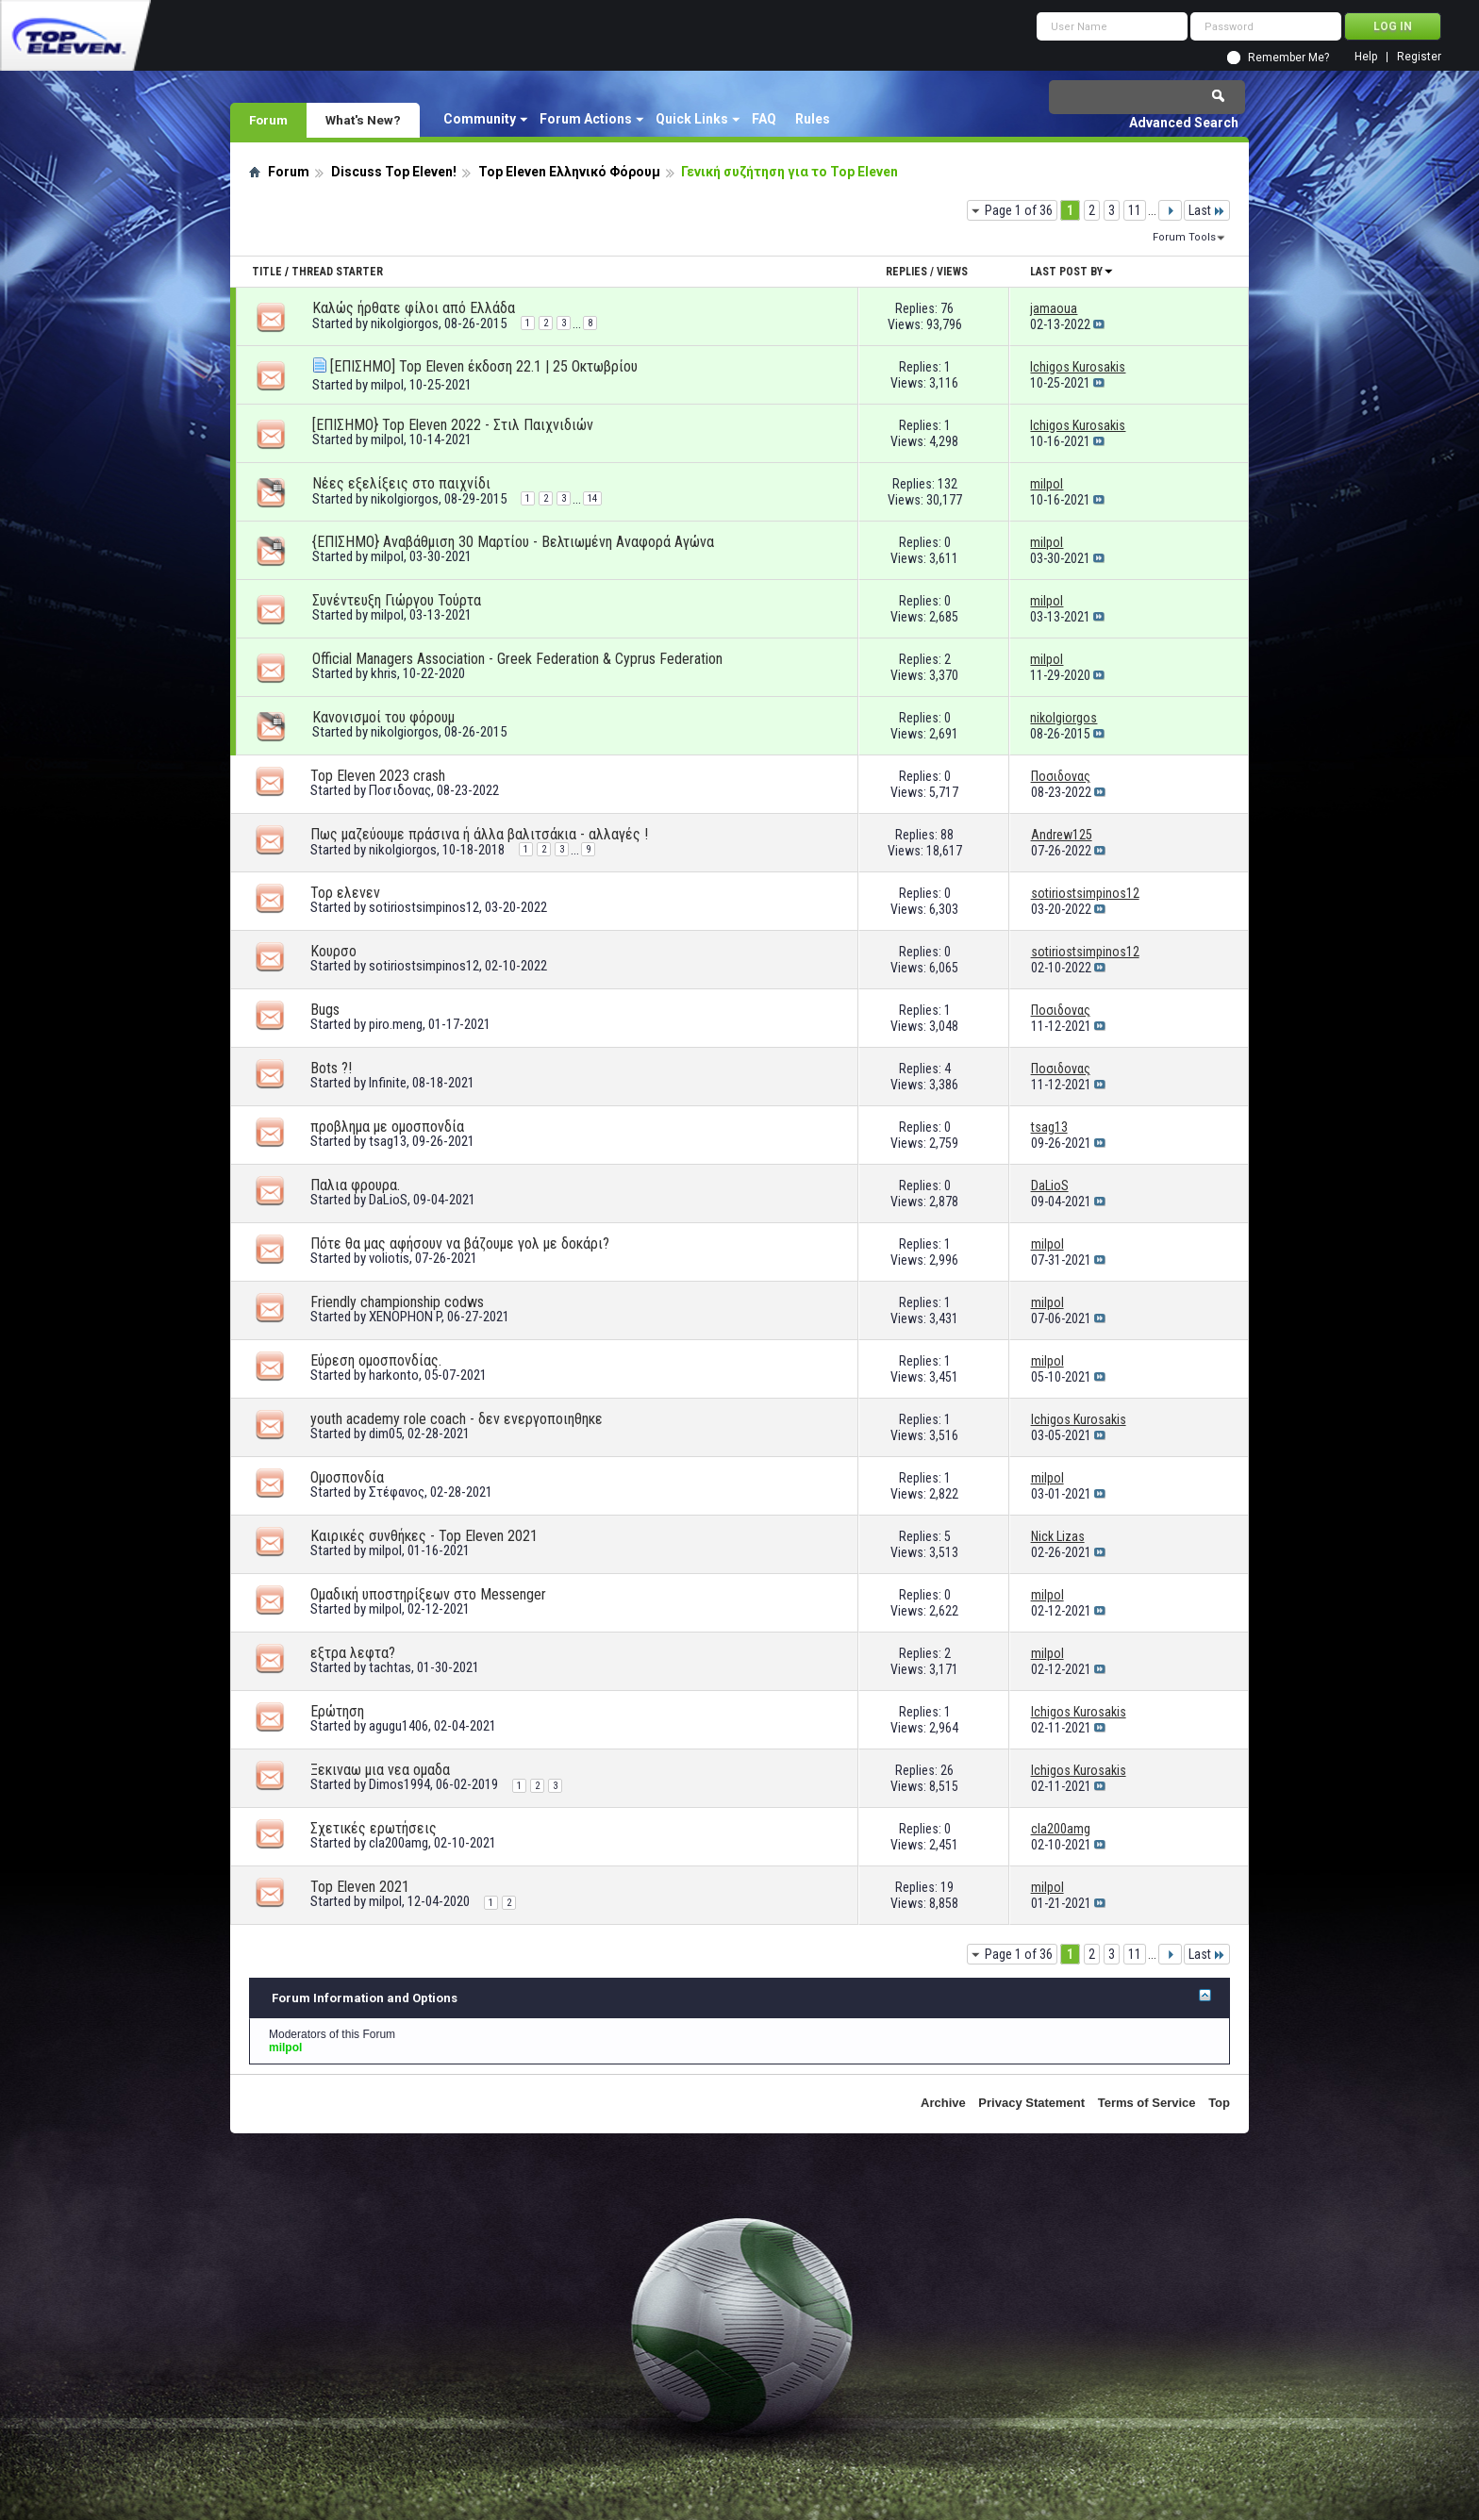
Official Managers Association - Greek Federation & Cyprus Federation (517, 659)
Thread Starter (337, 271)
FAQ (764, 118)
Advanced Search (1183, 122)
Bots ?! (331, 1068)
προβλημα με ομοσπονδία (387, 1127)
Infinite (388, 1082)
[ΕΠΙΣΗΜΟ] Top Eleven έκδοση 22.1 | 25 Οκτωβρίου (484, 366)
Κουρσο (333, 951)
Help (1365, 57)
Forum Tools (1184, 237)
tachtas (390, 1667)
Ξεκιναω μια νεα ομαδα (380, 1770)
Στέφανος (396, 1492)
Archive (943, 2103)
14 (592, 498)
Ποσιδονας (400, 790)
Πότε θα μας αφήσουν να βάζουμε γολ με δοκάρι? (459, 1243)
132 (947, 483)
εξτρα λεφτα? (352, 1653)
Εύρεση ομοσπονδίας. (375, 1360)
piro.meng (396, 1024)
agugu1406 (398, 1725)
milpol (387, 384)
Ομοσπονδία (347, 1477)
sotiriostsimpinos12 (424, 907)
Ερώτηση (337, 1711)
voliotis (389, 1258)
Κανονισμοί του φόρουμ (383, 717)
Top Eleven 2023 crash (377, 776)
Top (1219, 2103)
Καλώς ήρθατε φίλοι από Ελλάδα (413, 308)
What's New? (363, 119)
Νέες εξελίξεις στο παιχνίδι (401, 483)
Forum (268, 119)
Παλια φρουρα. (355, 1185)
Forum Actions (586, 118)
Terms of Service (1147, 2103)
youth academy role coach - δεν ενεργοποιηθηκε (456, 1419)
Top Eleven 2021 (359, 1887)
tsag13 (388, 1141)
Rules (812, 118)
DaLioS (388, 1199)
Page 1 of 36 (1019, 210)
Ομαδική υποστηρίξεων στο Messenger (428, 1594)
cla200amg (398, 1842)
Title (267, 271)
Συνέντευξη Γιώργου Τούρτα (396, 600)
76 (947, 308)
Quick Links (692, 118)
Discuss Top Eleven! (394, 171)
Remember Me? (1288, 57)
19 (947, 1887)
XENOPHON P (405, 1316)
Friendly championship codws (397, 1302)
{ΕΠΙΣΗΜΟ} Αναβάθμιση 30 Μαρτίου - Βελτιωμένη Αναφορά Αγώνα (513, 542)
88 (947, 834)
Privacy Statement (1031, 2103)
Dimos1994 (399, 1784)
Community (479, 118)
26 (947, 1770)
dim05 (385, 1433)
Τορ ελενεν (345, 893)
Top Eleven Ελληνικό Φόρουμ (569, 171)
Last (1206, 210)
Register (1419, 57)
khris (384, 673)
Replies (906, 271)
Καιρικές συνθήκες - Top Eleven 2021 (424, 1536)
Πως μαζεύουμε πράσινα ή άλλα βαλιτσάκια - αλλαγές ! (479, 834)
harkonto (394, 1375)
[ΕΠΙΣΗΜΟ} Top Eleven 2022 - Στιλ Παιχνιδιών (452, 425)
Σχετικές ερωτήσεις (373, 1828)
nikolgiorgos (405, 323)
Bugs (325, 1010)
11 (1134, 210)
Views (952, 271)
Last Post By (1072, 271)
